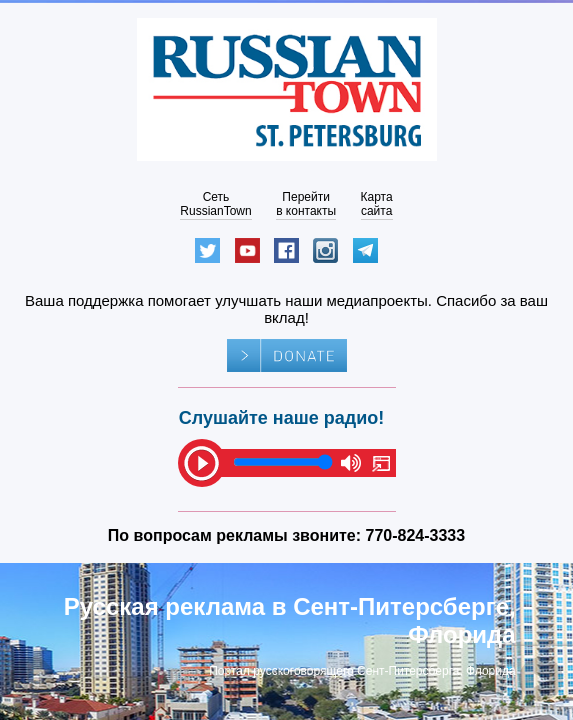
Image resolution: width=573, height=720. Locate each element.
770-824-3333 (416, 535)
